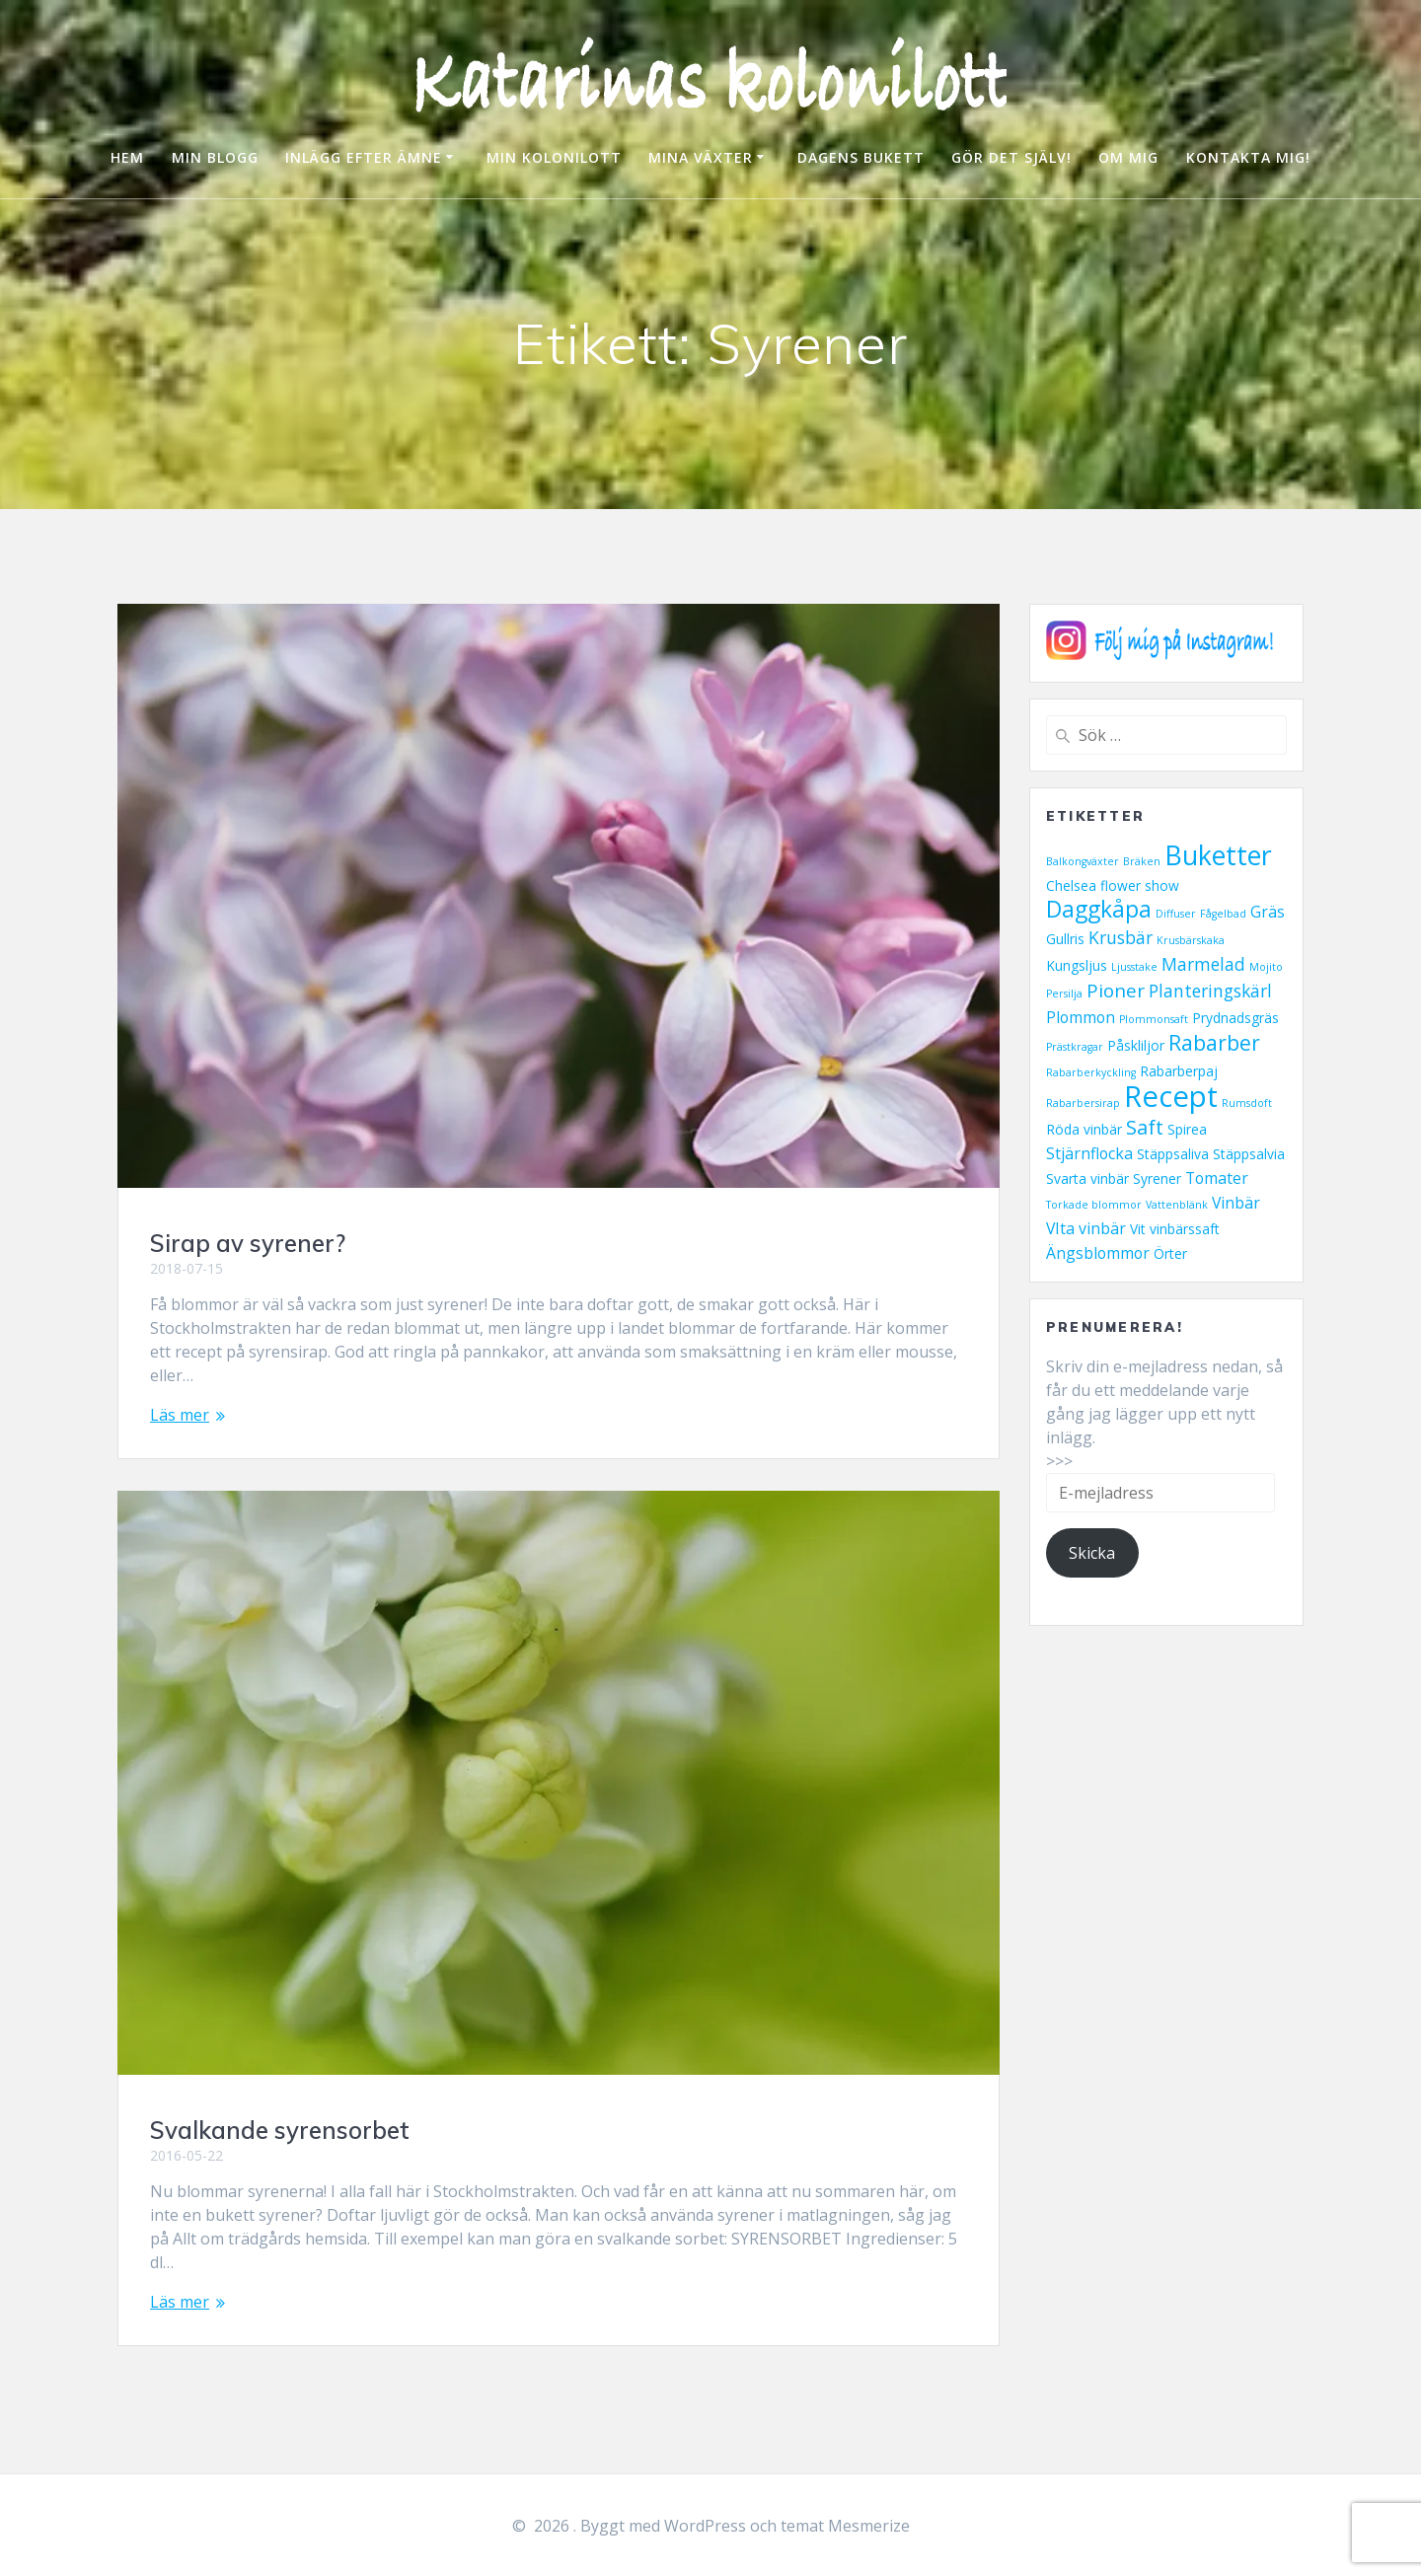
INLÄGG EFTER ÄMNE (363, 157)
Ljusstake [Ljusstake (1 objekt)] (1134, 967)
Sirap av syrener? (247, 1243)
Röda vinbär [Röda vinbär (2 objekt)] (1084, 1129)
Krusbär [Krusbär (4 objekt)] (1120, 937)
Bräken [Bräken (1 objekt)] (1141, 861)
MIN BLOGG (215, 157)
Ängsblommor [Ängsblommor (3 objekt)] (1098, 1253)
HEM (127, 157)
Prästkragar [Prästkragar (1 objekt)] (1074, 1047)
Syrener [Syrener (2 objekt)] (1157, 1178)
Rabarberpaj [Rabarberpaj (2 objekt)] (1179, 1071)
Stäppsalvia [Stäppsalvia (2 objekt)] (1249, 1153)
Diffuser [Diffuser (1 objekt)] (1176, 913)
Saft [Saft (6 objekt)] (1144, 1127)
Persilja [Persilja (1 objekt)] (1064, 993)
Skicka (1092, 1553)
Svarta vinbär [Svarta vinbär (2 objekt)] (1087, 1178)
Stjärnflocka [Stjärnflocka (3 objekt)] (1089, 1153)
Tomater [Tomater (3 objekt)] (1216, 1178)
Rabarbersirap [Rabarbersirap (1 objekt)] (1083, 1103)
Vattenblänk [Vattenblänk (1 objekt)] (1177, 1205)
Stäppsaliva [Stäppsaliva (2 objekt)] (1173, 1153)
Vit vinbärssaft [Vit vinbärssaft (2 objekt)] (1175, 1228)
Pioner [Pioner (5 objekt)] (1115, 990)
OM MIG (1128, 157)
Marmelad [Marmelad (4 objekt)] (1203, 964)
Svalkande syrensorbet (280, 2130)
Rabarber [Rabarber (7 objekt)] (1214, 1043)
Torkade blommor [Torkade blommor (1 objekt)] (1094, 1205)
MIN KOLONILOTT (554, 157)
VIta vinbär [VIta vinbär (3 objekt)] (1086, 1228)
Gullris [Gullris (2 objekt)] (1065, 938)
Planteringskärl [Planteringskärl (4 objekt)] (1210, 990)
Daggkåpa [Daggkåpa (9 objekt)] (1099, 909)
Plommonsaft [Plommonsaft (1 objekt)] (1153, 1019)
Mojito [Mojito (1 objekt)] (1266, 967)
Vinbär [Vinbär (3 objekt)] (1236, 1203)
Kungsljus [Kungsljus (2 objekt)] (1076, 965)
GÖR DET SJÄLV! (1011, 157)
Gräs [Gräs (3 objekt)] (1267, 911)
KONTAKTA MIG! (1248, 157)
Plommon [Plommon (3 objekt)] (1080, 1017)
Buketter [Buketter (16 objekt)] (1218, 855)
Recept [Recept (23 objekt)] (1171, 1096)
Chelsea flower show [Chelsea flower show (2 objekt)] (1112, 885)
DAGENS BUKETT (861, 157)
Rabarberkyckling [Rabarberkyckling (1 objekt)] (1091, 1072)
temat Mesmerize (845, 2526)
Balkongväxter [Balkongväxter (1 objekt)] (1082, 861)
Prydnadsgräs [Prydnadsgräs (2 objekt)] (1235, 1017)
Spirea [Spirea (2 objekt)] (1187, 1129)
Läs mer (179, 1415)
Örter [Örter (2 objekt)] (1170, 1253)
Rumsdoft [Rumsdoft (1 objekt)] (1247, 1103)
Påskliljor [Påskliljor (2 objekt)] (1135, 1045)
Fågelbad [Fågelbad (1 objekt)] (1223, 913)
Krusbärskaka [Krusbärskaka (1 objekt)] (1191, 940)
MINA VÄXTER (700, 157)
